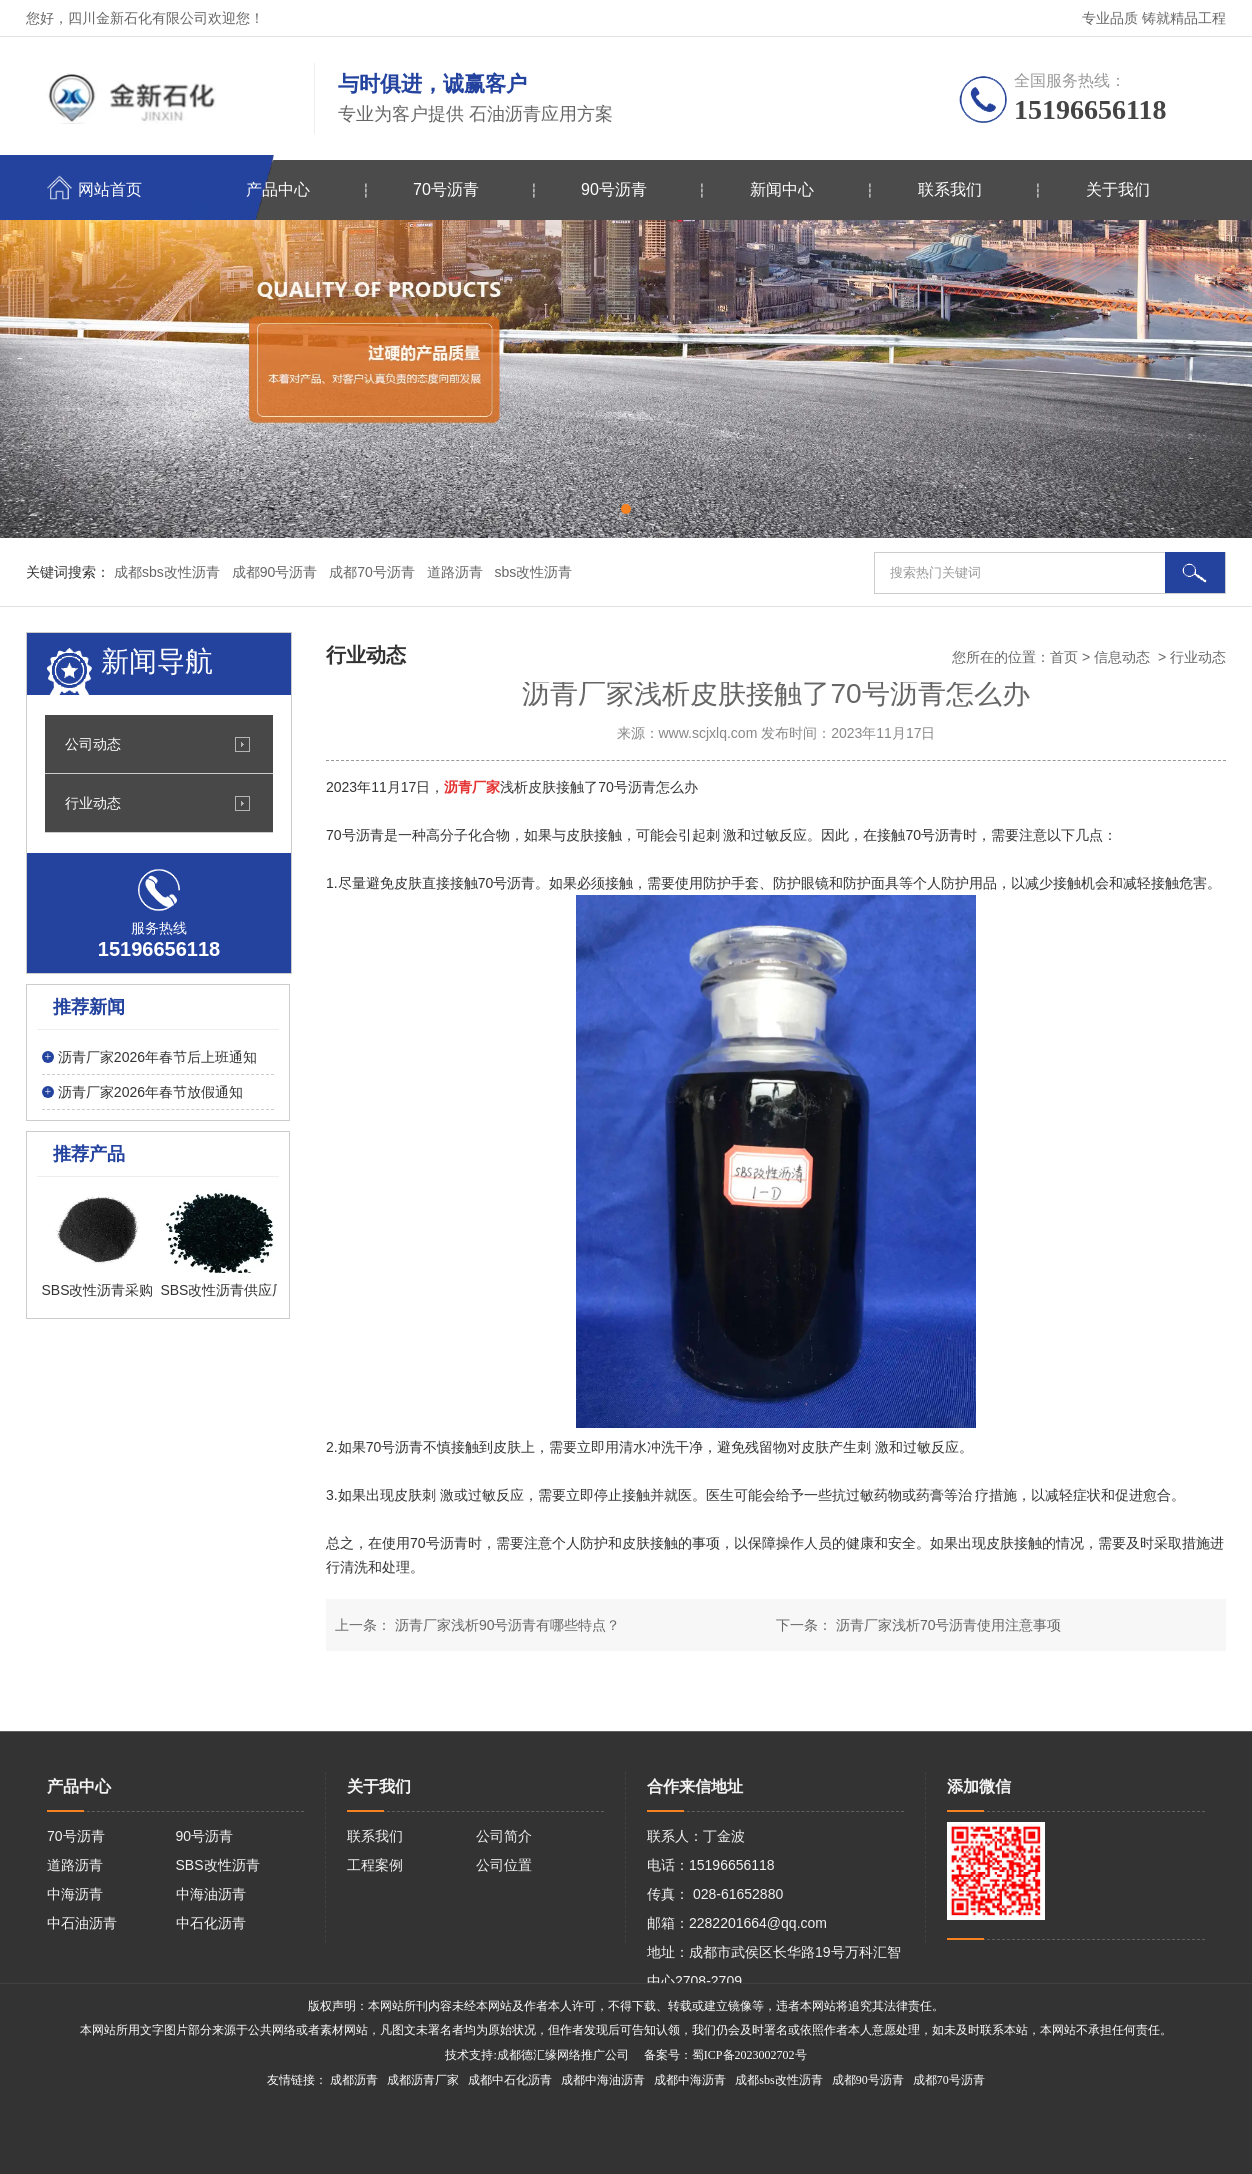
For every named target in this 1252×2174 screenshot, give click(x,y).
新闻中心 (782, 189)
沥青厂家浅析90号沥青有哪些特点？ (505, 1625)
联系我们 (950, 189)
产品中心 (278, 189)
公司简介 (504, 1836)
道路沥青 (75, 1865)
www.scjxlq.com (708, 733)
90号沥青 (614, 189)
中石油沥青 (82, 1923)
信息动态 (1122, 657)
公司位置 (504, 1865)
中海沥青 (75, 1894)
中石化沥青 (211, 1923)
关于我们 (1118, 189)
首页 (1064, 657)
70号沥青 (446, 189)
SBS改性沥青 (218, 1865)
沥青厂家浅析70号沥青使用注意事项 (946, 1625)
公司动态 (93, 744)
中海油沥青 (211, 1894)
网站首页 (110, 189)
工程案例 (375, 1865)
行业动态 (93, 803)
